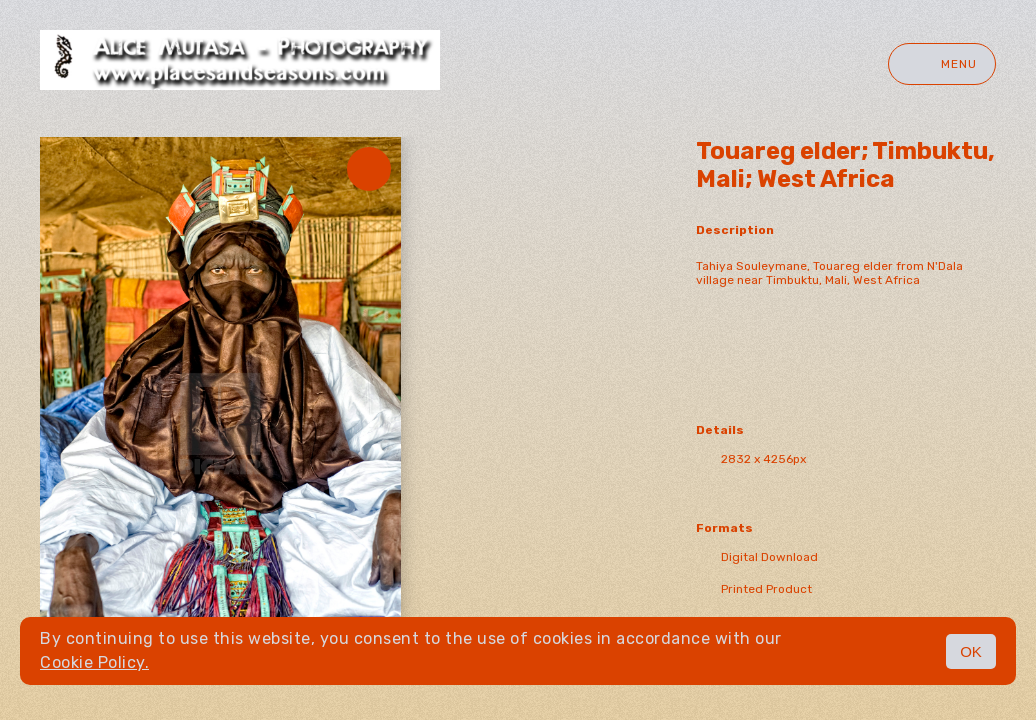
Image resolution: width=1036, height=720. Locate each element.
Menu (942, 64)
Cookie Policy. (94, 662)
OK (971, 651)
